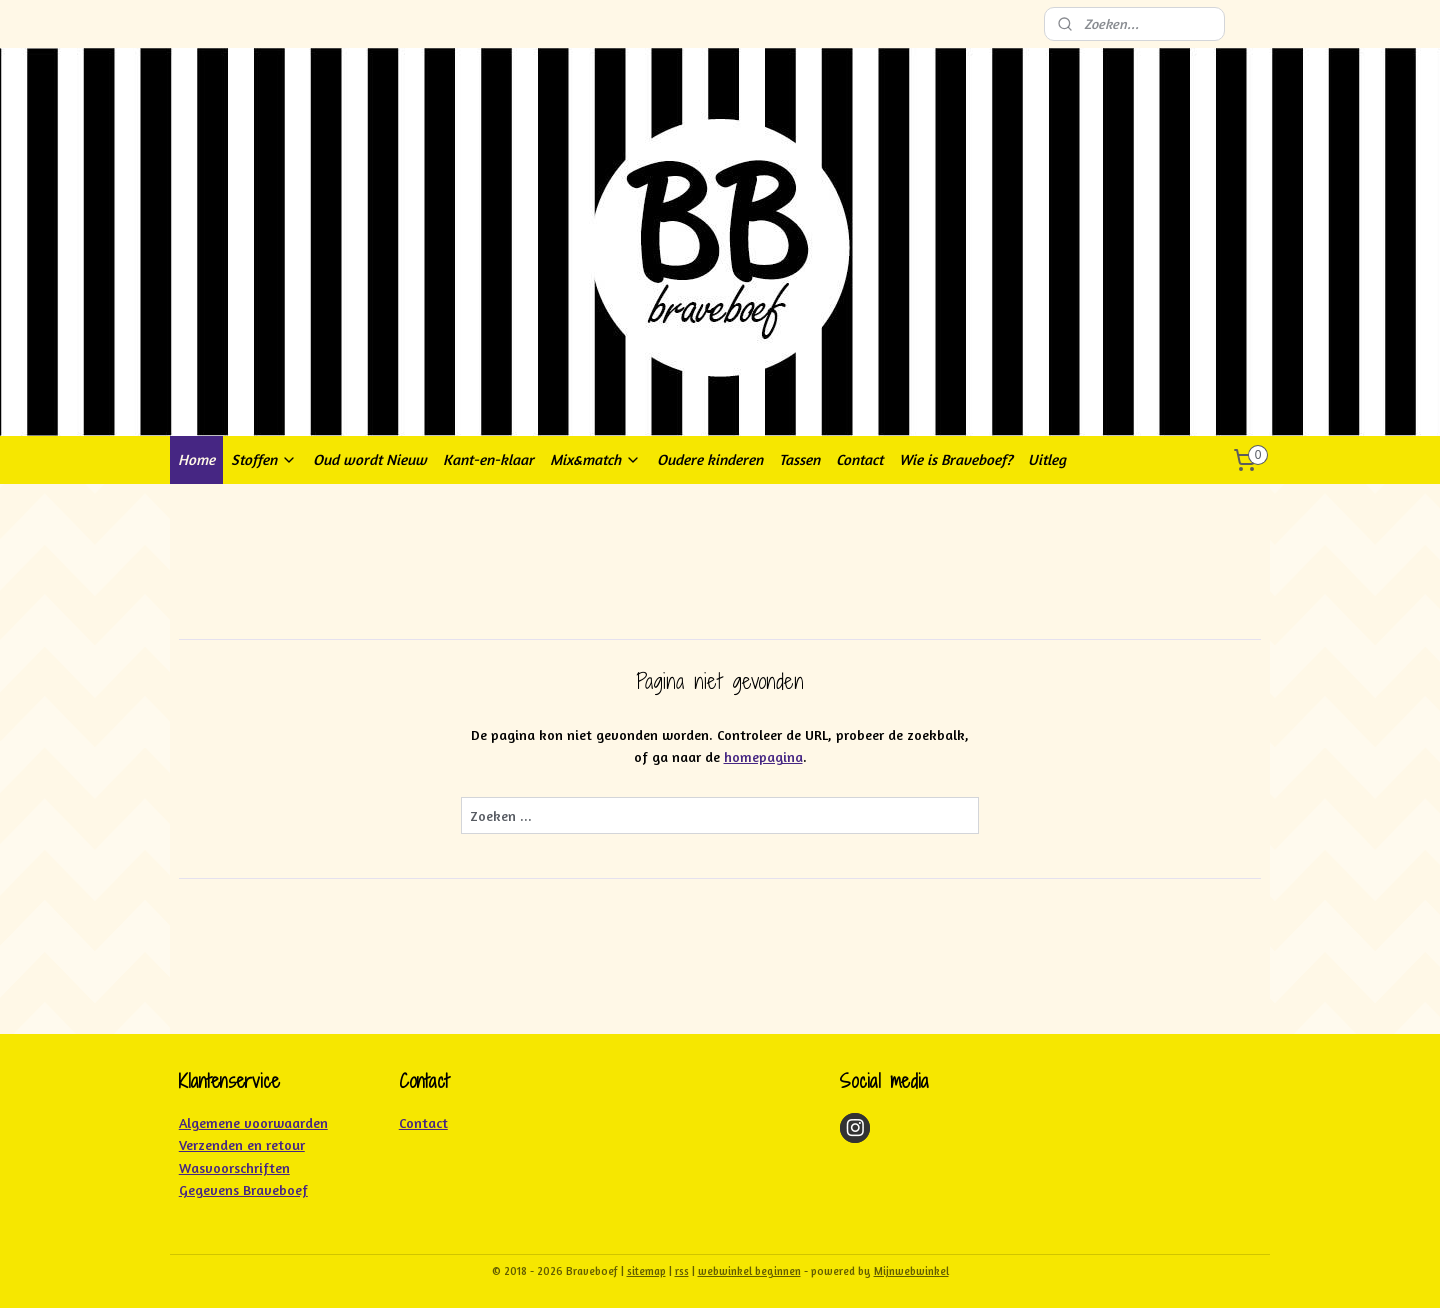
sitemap (646, 1271)
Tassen (799, 459)
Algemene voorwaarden (253, 1122)
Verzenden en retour (242, 1144)
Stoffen (264, 459)
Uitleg (1047, 459)
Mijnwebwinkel (911, 1271)
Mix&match (595, 459)
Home (196, 459)
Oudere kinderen (710, 459)
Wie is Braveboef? (955, 459)
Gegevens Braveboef (243, 1189)
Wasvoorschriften (234, 1167)
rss (682, 1271)
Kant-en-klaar (488, 459)
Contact (859, 459)
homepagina (763, 756)
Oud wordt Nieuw (370, 459)
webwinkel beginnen (749, 1271)
